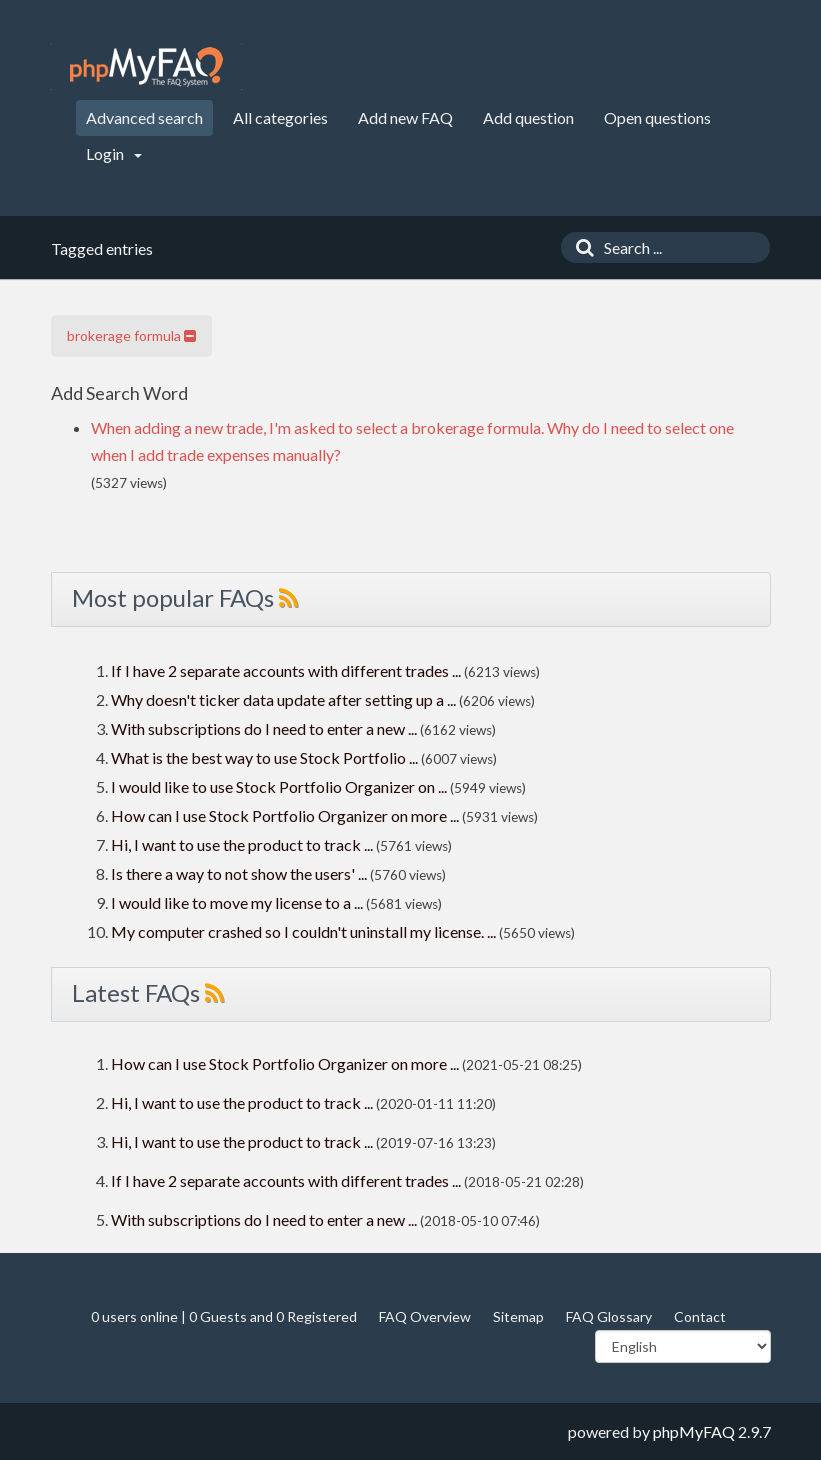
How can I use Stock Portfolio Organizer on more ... (285, 815)
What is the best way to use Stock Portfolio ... (264, 757)
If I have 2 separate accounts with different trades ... (286, 670)
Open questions (657, 117)
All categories (280, 117)
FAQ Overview (425, 1316)
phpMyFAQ (694, 1431)
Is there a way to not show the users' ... (239, 873)
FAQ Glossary (609, 1316)
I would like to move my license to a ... (237, 902)
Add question (528, 117)
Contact (700, 1316)
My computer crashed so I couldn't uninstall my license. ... (303, 931)
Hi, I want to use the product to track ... (242, 844)
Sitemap (518, 1316)
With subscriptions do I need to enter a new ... (264, 728)
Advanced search (144, 117)
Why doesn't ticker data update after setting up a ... (283, 699)
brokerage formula (131, 335)
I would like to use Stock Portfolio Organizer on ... (279, 786)
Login (114, 153)
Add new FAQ (405, 117)
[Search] (580, 247)
